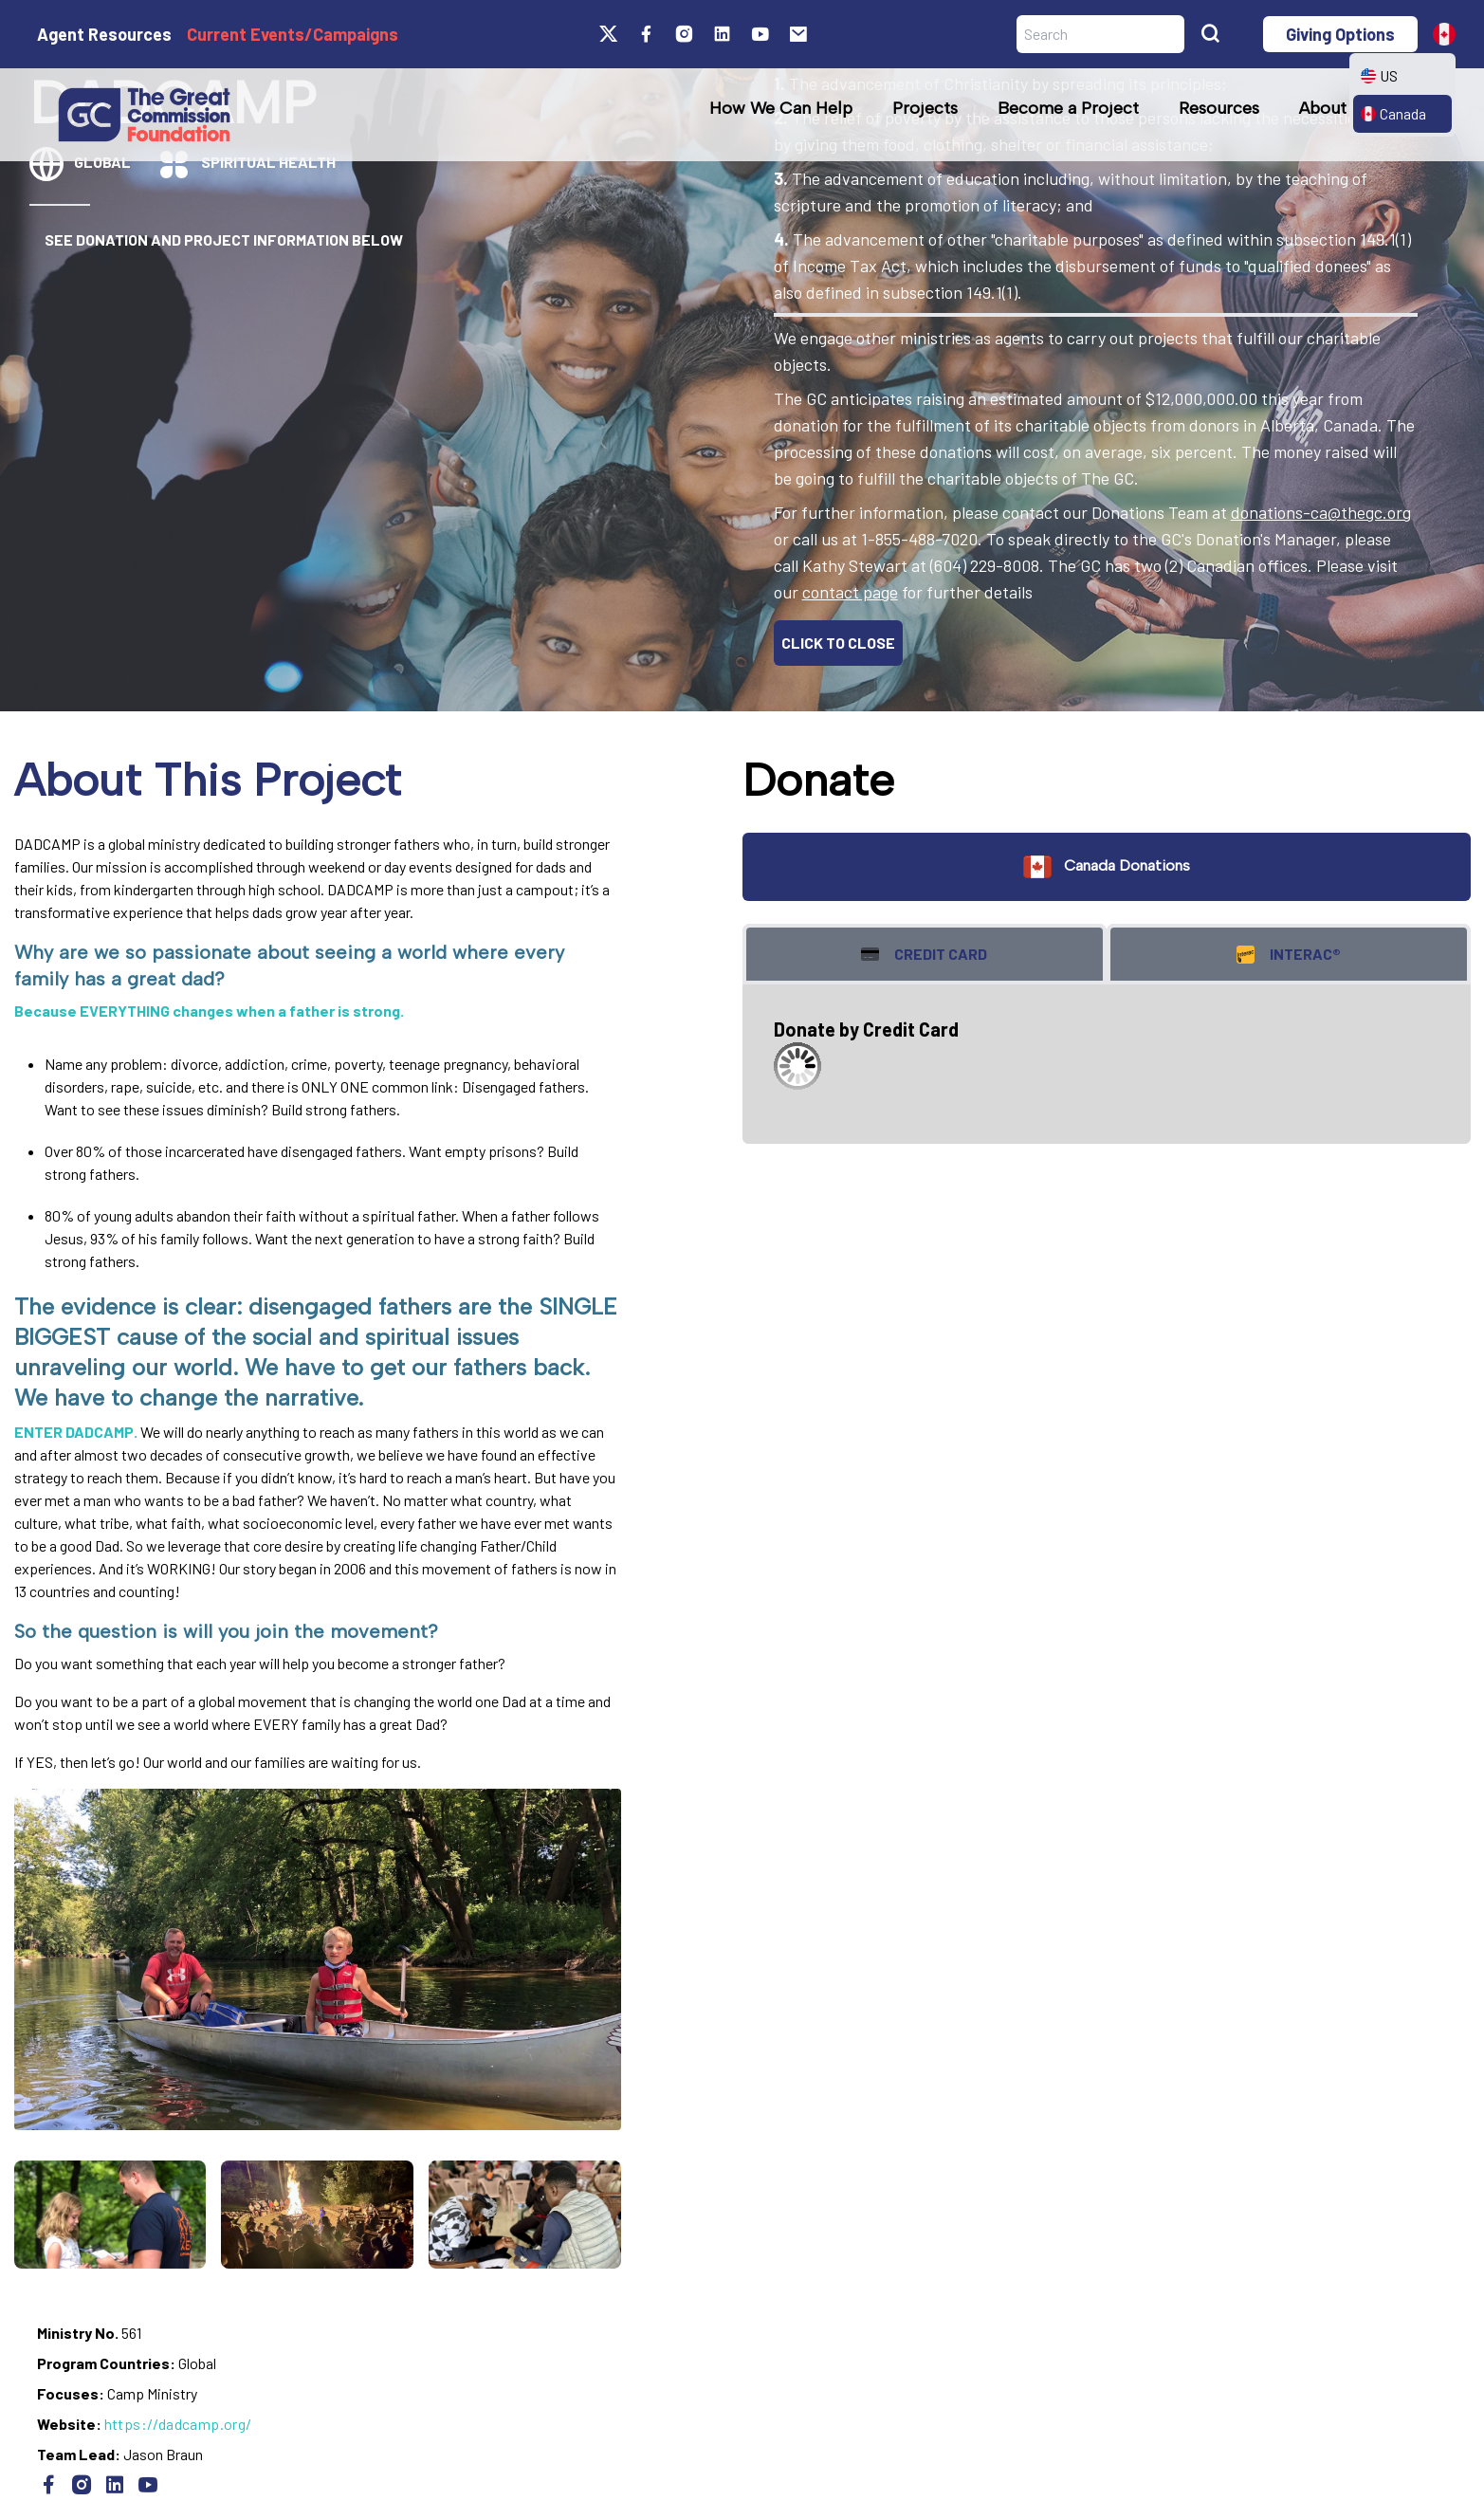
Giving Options (1340, 34)
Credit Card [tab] (924, 954)
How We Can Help (780, 108)
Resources (1219, 108)
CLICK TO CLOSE (838, 643)
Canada (1393, 113)
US (1379, 75)
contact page (850, 591)
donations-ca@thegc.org (1321, 512)
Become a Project (1068, 108)
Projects (925, 108)
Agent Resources (104, 34)
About (1323, 108)
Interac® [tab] (1289, 954)
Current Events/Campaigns (292, 34)
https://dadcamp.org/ (178, 2424)
